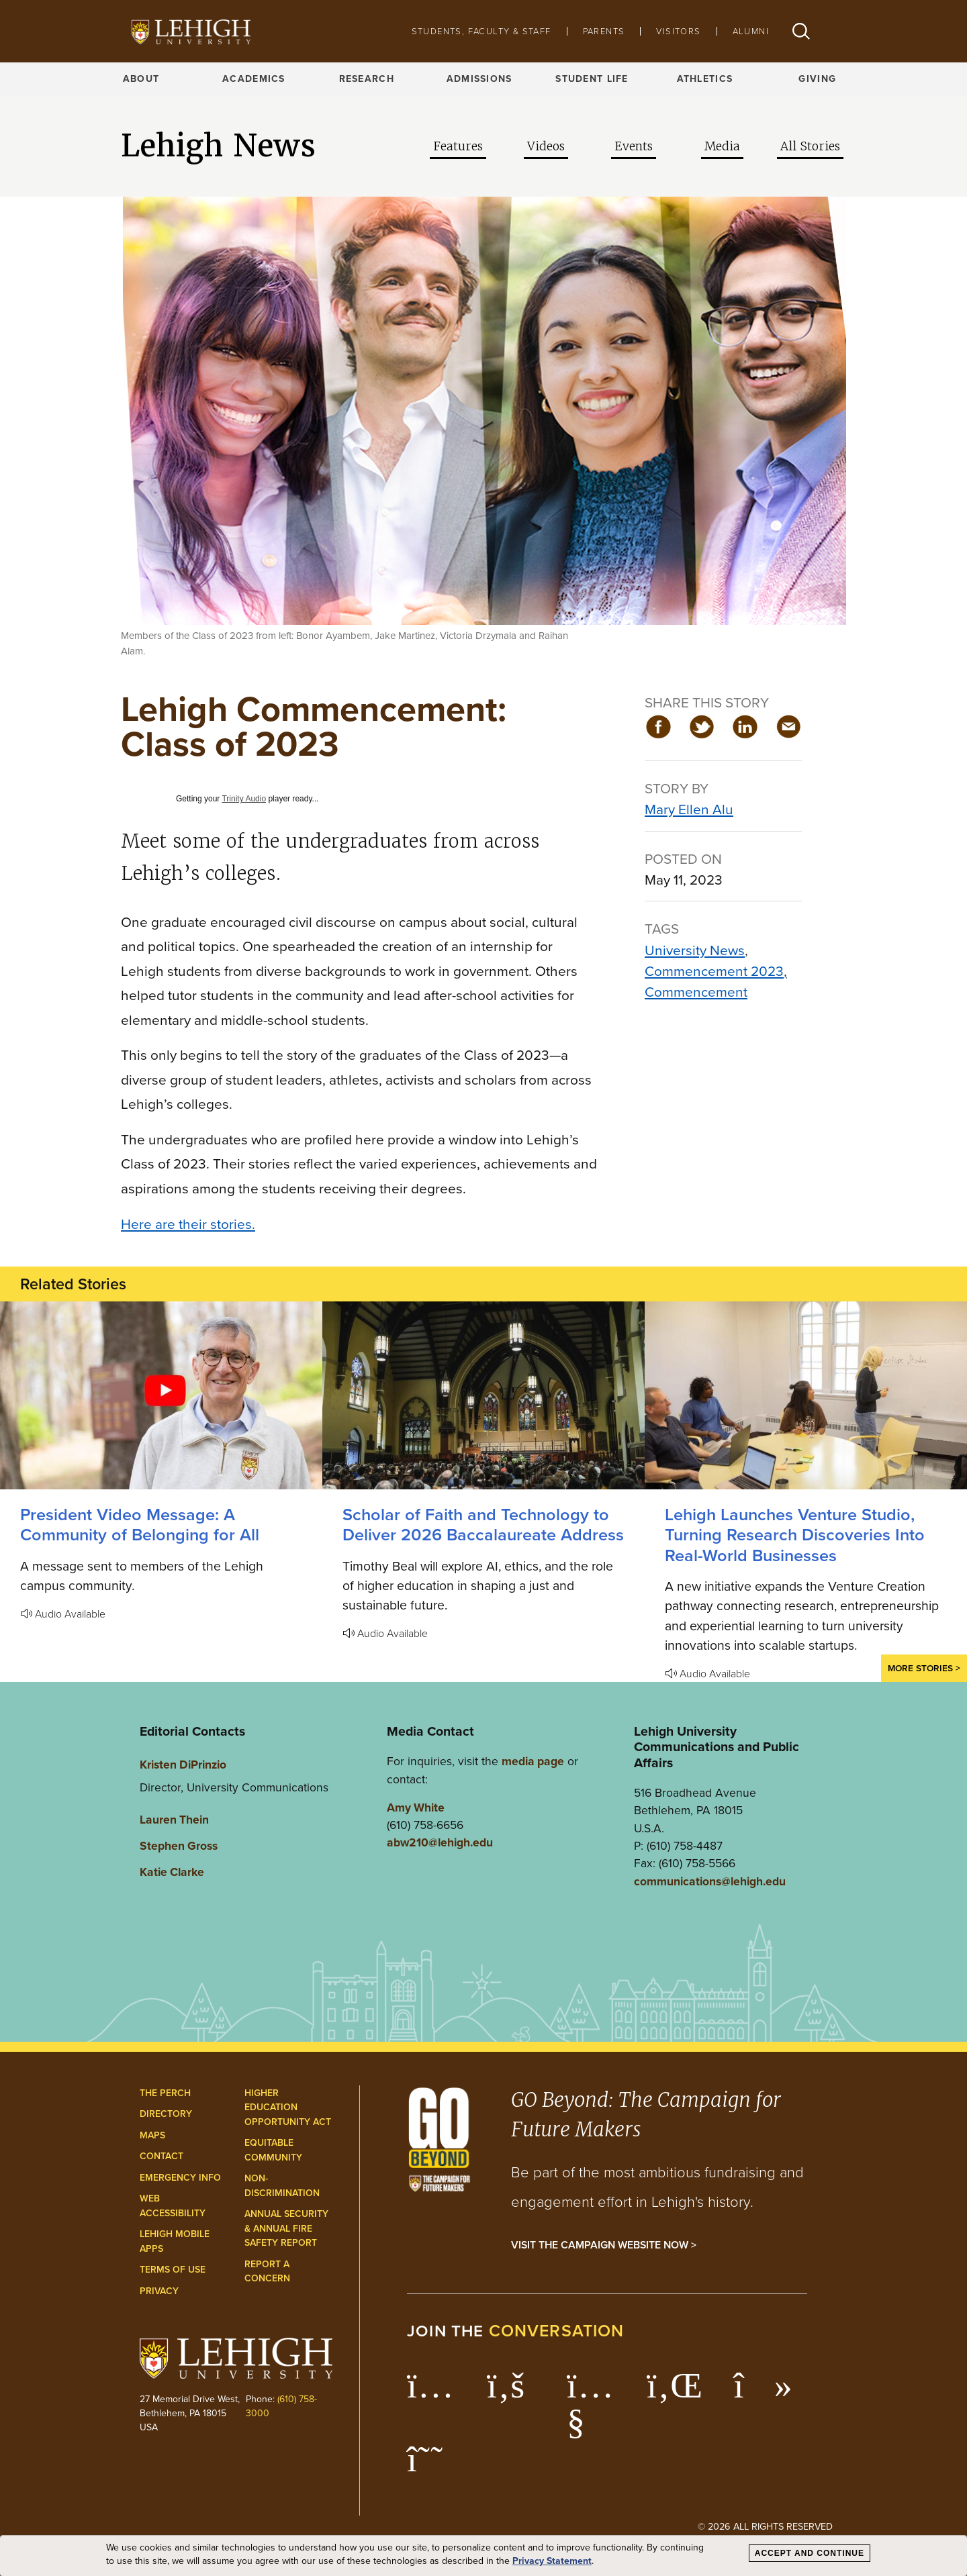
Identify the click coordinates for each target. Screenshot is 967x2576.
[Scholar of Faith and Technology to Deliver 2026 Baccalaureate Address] (483, 1395)
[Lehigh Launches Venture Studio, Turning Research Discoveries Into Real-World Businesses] (806, 1395)
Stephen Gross (179, 1845)
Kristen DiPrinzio (183, 1764)
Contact (161, 2156)
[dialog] (483, 2556)
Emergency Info (180, 2178)
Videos (546, 146)
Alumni (751, 31)
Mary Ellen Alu (689, 809)
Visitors (678, 31)
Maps (152, 2135)
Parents (604, 31)
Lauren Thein (174, 1819)
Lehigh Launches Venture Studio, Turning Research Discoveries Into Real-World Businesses (795, 1535)
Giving (817, 79)
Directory (166, 2114)
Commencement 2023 (714, 970)
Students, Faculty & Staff (481, 31)
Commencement (696, 991)
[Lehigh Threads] (432, 2466)
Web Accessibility (172, 2205)
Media (722, 146)
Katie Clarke (172, 1872)
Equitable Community (273, 2150)
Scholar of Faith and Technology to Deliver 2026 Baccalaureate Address (483, 1524)
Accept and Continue (809, 2553)
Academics (253, 79)
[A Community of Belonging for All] (161, 1395)
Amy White (416, 1807)
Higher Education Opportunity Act (287, 2107)
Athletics (705, 79)
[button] (801, 31)
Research (366, 79)
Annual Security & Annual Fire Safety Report (286, 2228)
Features (458, 146)
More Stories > (924, 1668)
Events (633, 146)
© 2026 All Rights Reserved (765, 2526)
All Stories (810, 146)
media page (533, 1761)
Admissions (479, 79)
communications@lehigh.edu (710, 1881)
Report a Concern (267, 2271)
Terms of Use (172, 2270)
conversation (557, 2330)
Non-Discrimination (282, 2185)
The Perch (165, 2093)
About (141, 79)
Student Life (591, 79)
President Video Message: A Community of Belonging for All (139, 1524)
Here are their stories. (188, 1223)
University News (695, 950)
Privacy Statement (552, 2561)
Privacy (159, 2291)
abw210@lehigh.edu (440, 1842)
